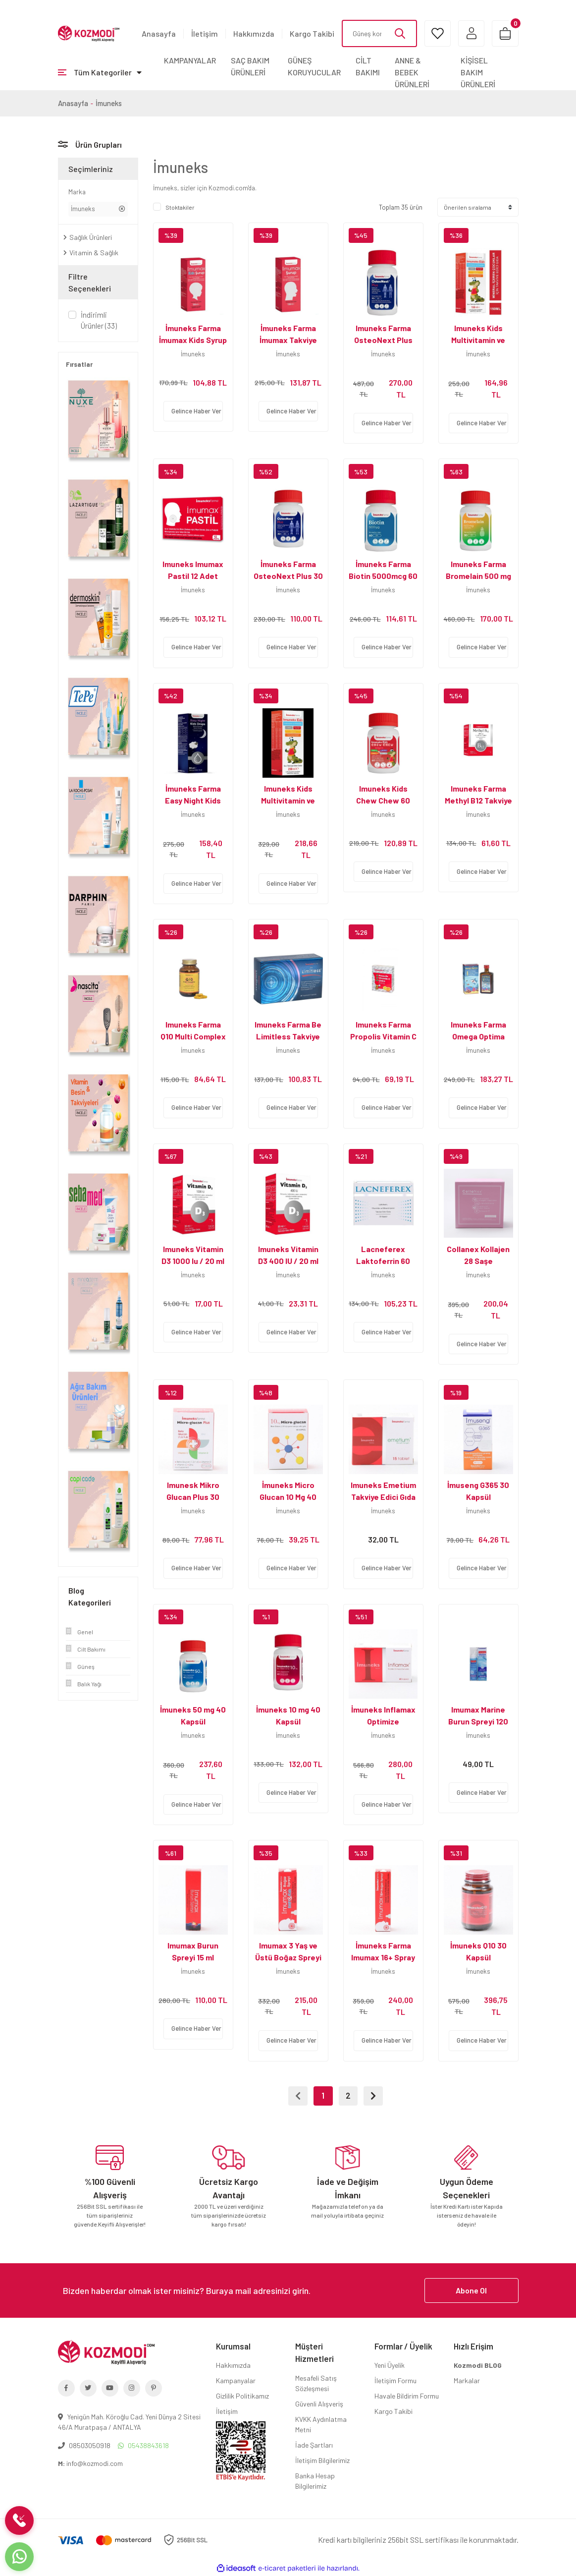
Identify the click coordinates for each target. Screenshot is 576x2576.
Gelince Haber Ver (196, 411)
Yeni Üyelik (389, 2365)
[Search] (378, 33)
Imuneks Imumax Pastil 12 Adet (192, 569)
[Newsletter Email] (288, 2291)
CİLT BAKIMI (368, 66)
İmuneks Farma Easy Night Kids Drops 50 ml (193, 800)
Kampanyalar (236, 2381)
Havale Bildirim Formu (406, 2396)
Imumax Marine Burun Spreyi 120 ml (478, 1721)
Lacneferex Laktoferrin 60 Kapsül (383, 1260)
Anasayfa (159, 33)
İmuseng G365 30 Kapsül (478, 1490)
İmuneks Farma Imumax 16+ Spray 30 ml (383, 1957)
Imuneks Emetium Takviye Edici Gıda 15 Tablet (383, 1496)
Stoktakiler (180, 207)
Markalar (467, 2381)
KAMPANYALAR (190, 60)
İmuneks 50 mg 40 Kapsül (193, 1715)
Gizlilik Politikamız (242, 2396)
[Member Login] (470, 33)
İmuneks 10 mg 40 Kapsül (288, 1715)
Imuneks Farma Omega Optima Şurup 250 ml (478, 1036)
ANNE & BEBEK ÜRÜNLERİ (412, 72)
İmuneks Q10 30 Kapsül (478, 1951)
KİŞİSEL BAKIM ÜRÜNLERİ (478, 72)
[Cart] (505, 33)
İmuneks (109, 103)
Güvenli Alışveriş (319, 2404)
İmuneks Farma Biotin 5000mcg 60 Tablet (383, 575)
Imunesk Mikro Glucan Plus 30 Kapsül (192, 1496)
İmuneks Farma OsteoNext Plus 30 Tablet (288, 575)
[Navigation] (100, 72)
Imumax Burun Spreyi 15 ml (192, 1951)
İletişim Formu (395, 2381)
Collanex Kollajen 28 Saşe (478, 1254)
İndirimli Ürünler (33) (99, 320)
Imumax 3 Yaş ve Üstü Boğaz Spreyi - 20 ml (288, 1957)
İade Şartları (314, 2445)
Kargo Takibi (312, 33)
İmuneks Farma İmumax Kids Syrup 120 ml (193, 339)
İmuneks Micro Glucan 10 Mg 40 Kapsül (288, 1496)
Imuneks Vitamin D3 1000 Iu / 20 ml (192, 1254)
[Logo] (89, 33)
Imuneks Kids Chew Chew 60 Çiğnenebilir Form (383, 800)
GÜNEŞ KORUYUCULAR (314, 66)
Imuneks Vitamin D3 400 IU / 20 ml (288, 1254)
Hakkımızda (253, 33)
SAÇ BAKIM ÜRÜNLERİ (250, 66)
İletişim (204, 33)
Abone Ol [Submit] (471, 2290)
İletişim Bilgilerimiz (322, 2461)
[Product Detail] (193, 235)
